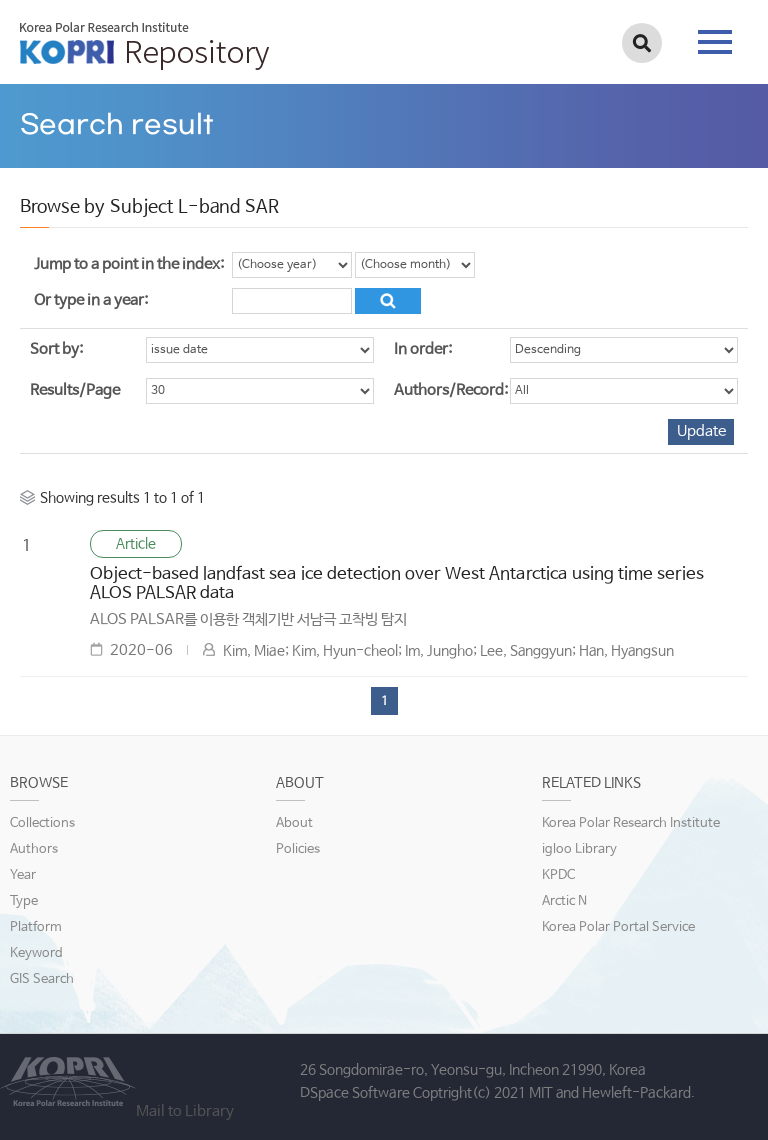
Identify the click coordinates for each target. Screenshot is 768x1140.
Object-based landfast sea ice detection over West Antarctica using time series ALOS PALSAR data (397, 584)
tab (715, 42)
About (294, 823)
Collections (42, 823)
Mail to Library (185, 1111)
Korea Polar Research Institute (631, 823)
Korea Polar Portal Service (618, 927)
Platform (36, 927)
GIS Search (42, 979)
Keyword (36, 953)
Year (23, 875)
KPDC (558, 875)
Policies (298, 849)
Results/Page (75, 390)
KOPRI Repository (144, 46)
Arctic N (564, 901)
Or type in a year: (91, 300)
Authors (34, 849)
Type (24, 901)
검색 (642, 43)
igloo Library (579, 849)
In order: (423, 349)
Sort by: (56, 349)
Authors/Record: (451, 390)
